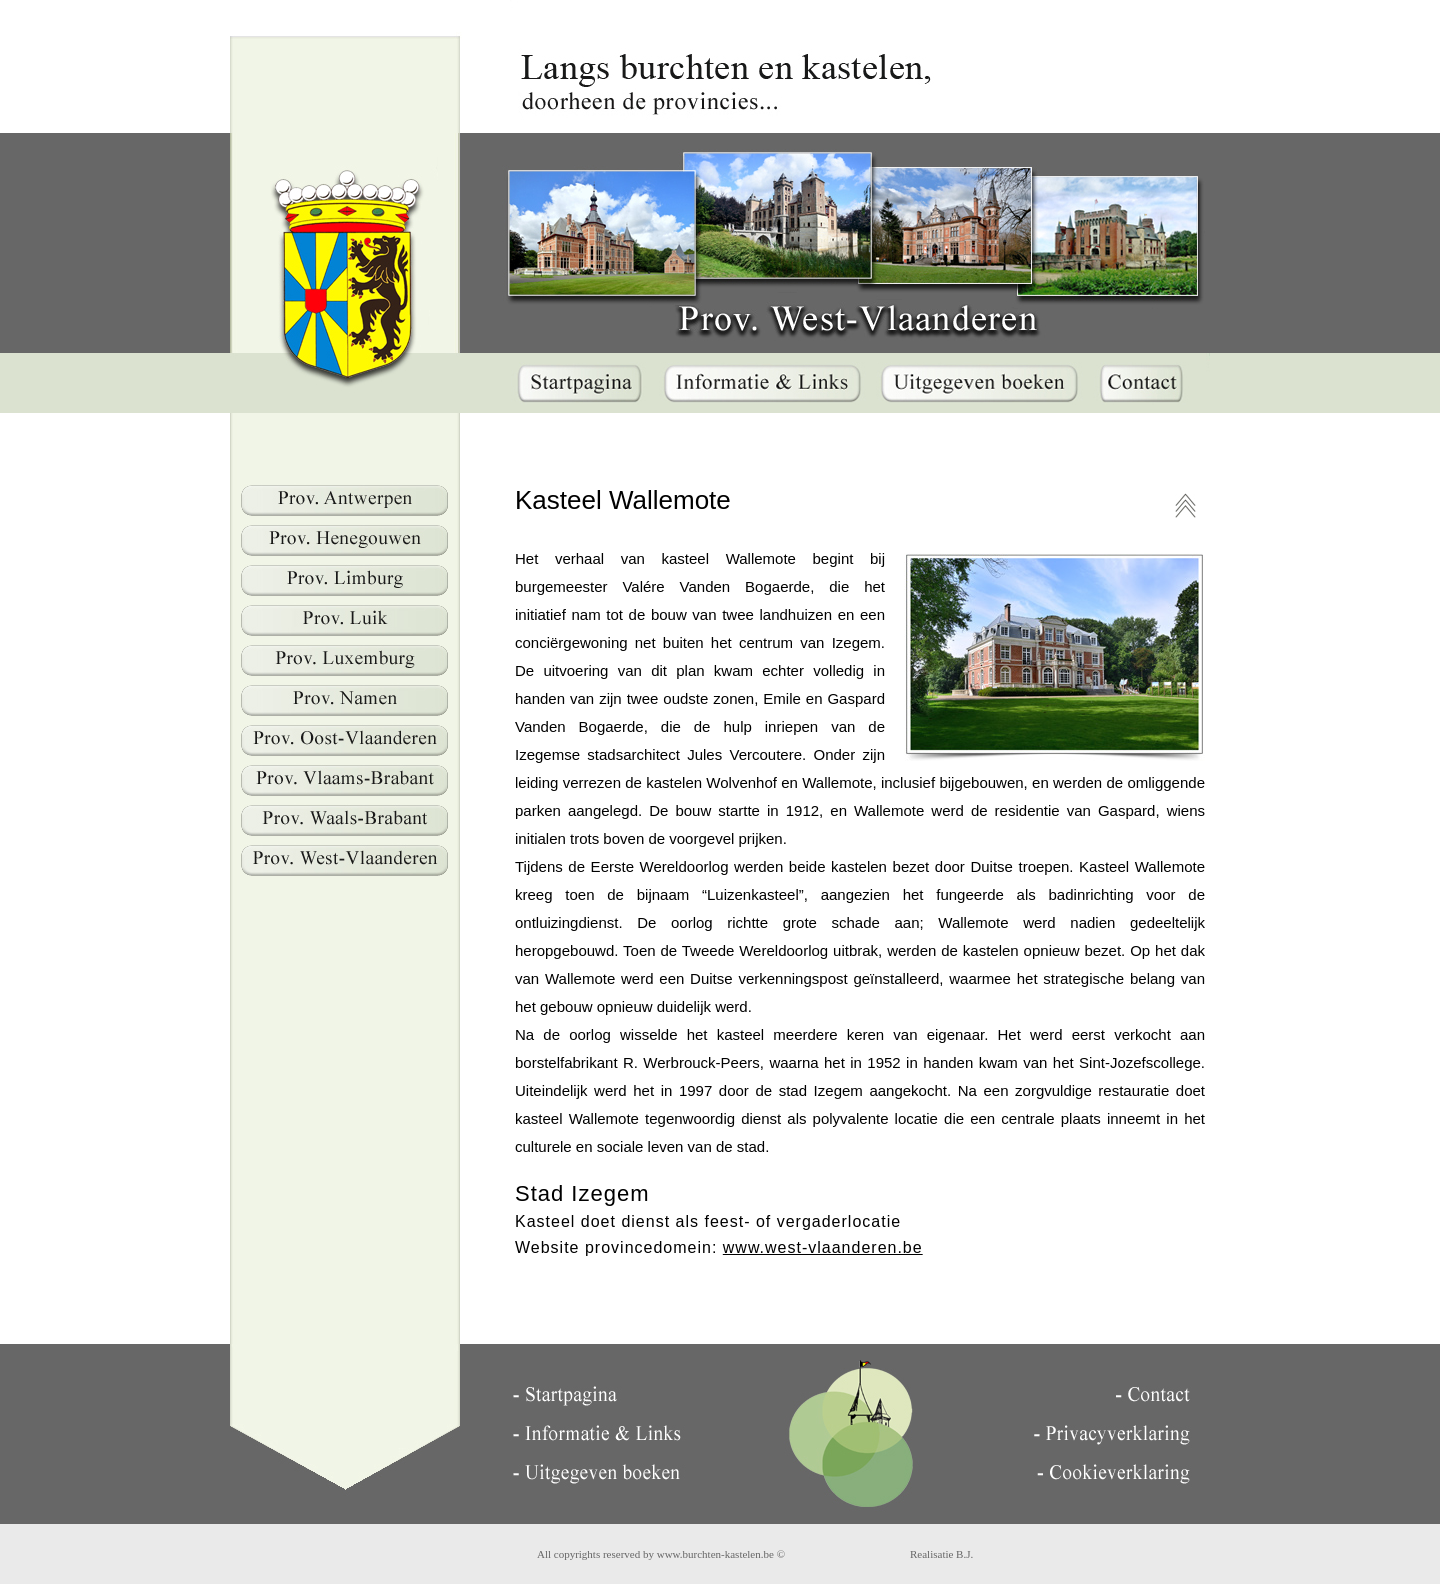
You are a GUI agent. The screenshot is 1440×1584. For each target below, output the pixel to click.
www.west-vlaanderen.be (823, 1247)
